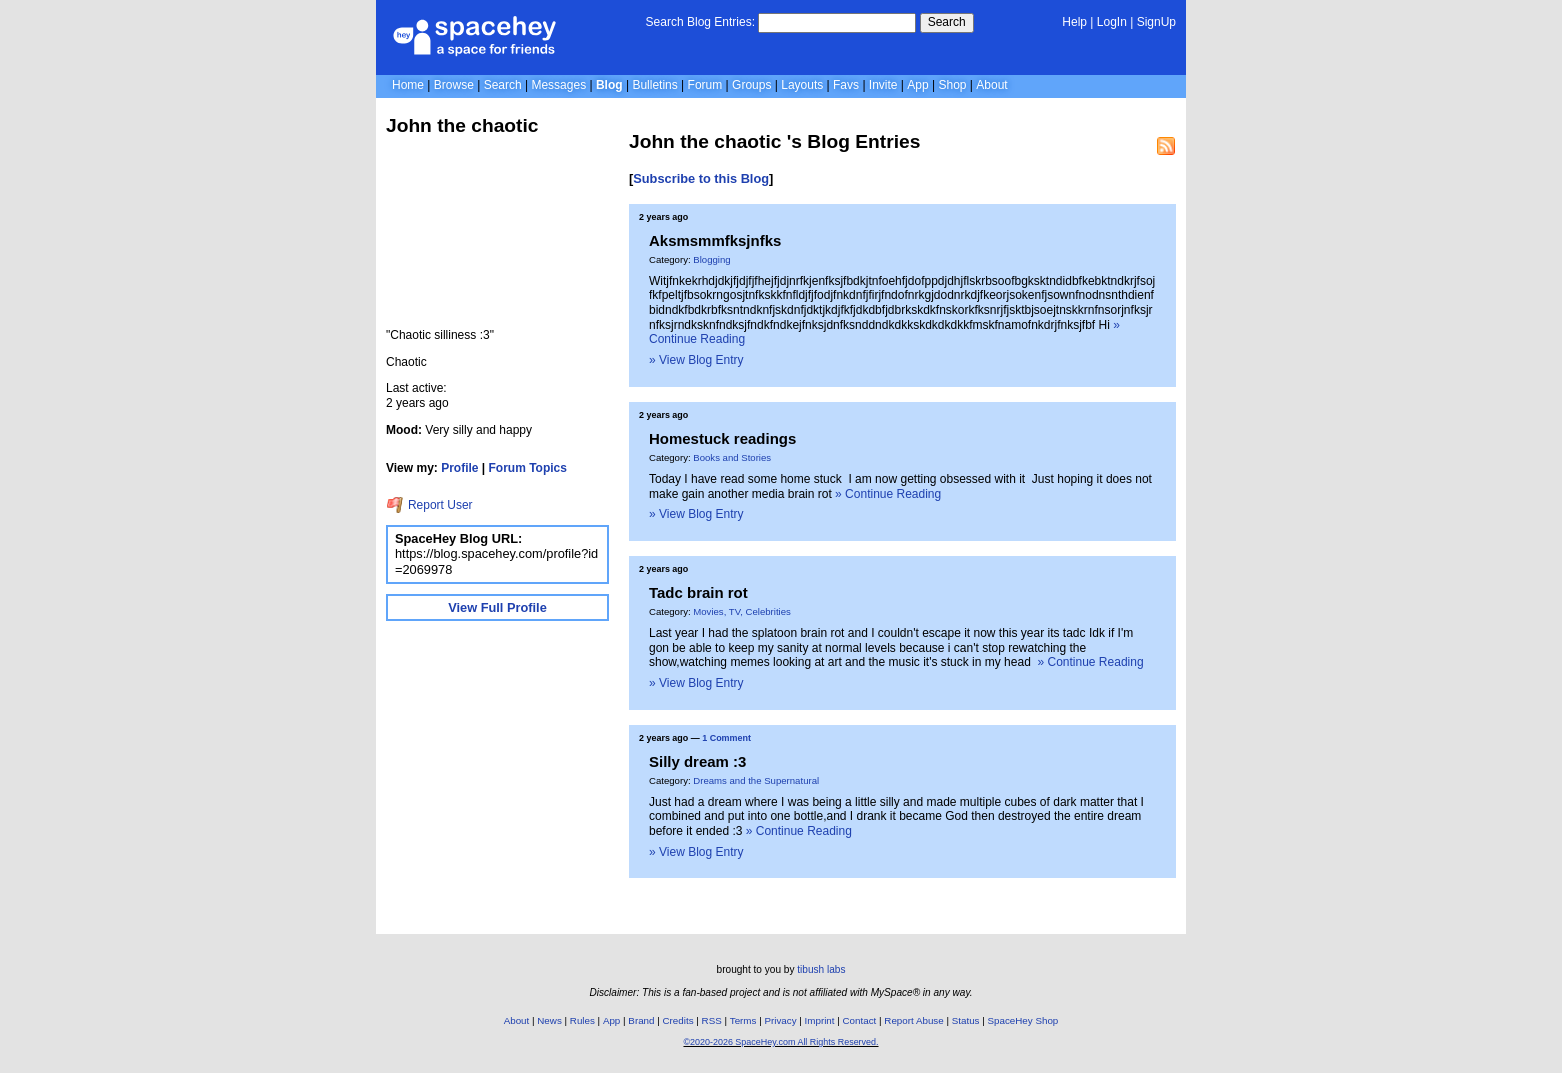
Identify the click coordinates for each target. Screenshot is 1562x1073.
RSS (712, 1020)
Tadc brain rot (698, 592)
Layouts (802, 85)
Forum (705, 85)
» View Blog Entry (696, 360)
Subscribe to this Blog (701, 178)
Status (966, 1020)
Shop (952, 85)
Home (408, 85)
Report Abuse (913, 1020)
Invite (883, 85)
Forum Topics (528, 468)
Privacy (780, 1020)
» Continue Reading (888, 494)
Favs (846, 85)
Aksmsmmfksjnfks (715, 240)
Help (1074, 22)
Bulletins (654, 85)
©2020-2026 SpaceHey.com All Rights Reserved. (780, 1042)
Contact (860, 1020)
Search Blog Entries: (700, 22)
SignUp (1156, 22)
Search (947, 22)
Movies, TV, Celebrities (742, 611)
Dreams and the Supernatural (756, 780)
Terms (743, 1020)
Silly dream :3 (697, 761)
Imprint (820, 1020)
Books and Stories (732, 457)
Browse (454, 85)
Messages (558, 85)
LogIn (1112, 22)
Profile (459, 468)
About (991, 85)
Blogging (711, 259)
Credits (678, 1020)
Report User (429, 505)
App (917, 85)
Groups (751, 85)
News (549, 1020)
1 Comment (726, 738)
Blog (609, 85)
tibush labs (821, 969)
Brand (641, 1020)
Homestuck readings (722, 438)
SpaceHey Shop (1023, 1020)
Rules (582, 1020)
